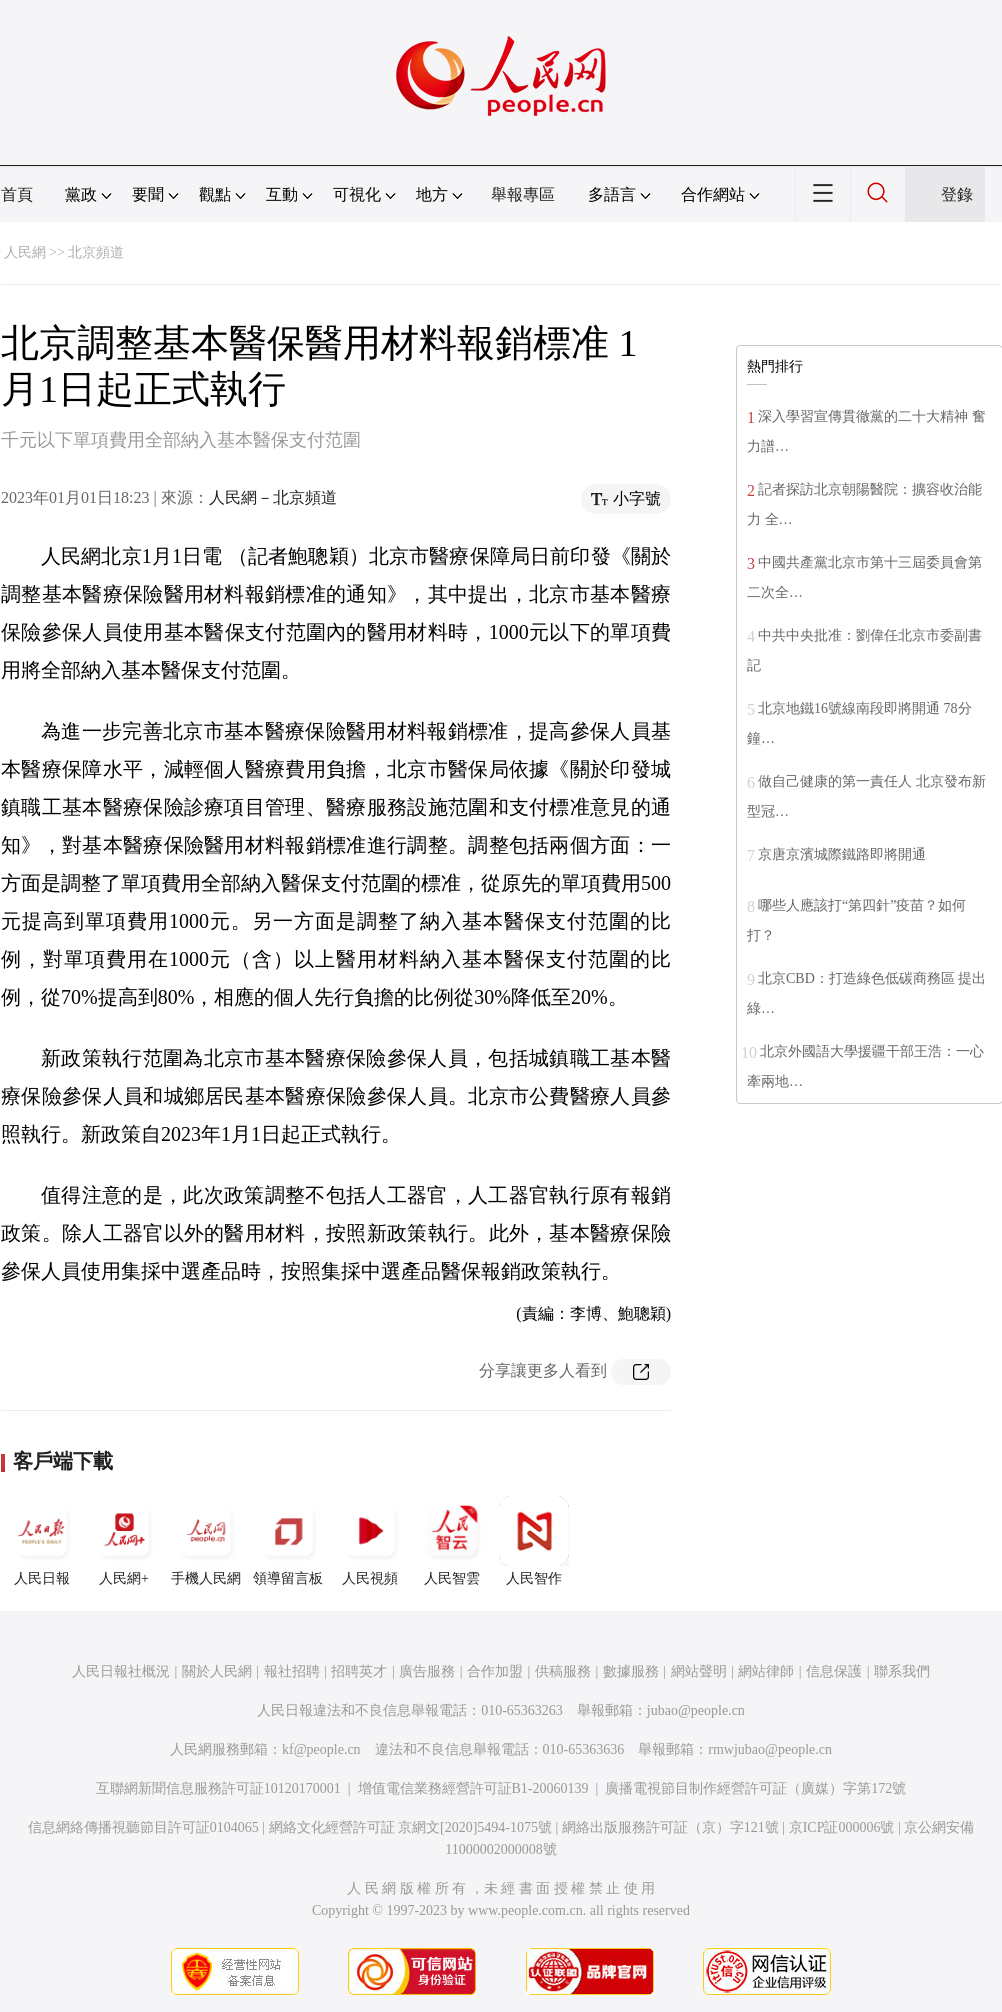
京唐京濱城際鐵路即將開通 (842, 854)
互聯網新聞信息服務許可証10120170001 (218, 1788)
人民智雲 (452, 1541)
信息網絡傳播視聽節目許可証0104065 (143, 1827)
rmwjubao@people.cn (770, 1749)
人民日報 (42, 1541)
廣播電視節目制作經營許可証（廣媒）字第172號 (755, 1788)
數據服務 (631, 1671)
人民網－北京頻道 (273, 497)
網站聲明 (699, 1671)
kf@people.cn (321, 1749)
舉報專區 (523, 194)
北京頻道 (96, 252)
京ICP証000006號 (842, 1827)
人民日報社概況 (121, 1671)
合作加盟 (495, 1671)
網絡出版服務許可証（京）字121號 (670, 1827)
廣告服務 (427, 1671)
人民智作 (534, 1541)
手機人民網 (206, 1541)
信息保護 (834, 1671)
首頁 (17, 194)
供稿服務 (563, 1671)
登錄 (957, 194)
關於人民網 (217, 1671)
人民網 (25, 252)
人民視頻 (370, 1541)
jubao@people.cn (696, 1710)
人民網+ (124, 1541)
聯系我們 (902, 1671)
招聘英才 (359, 1671)
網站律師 (766, 1671)
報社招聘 (292, 1671)
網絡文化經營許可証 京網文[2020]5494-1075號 (411, 1827)
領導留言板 (288, 1541)
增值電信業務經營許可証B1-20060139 (473, 1788)
